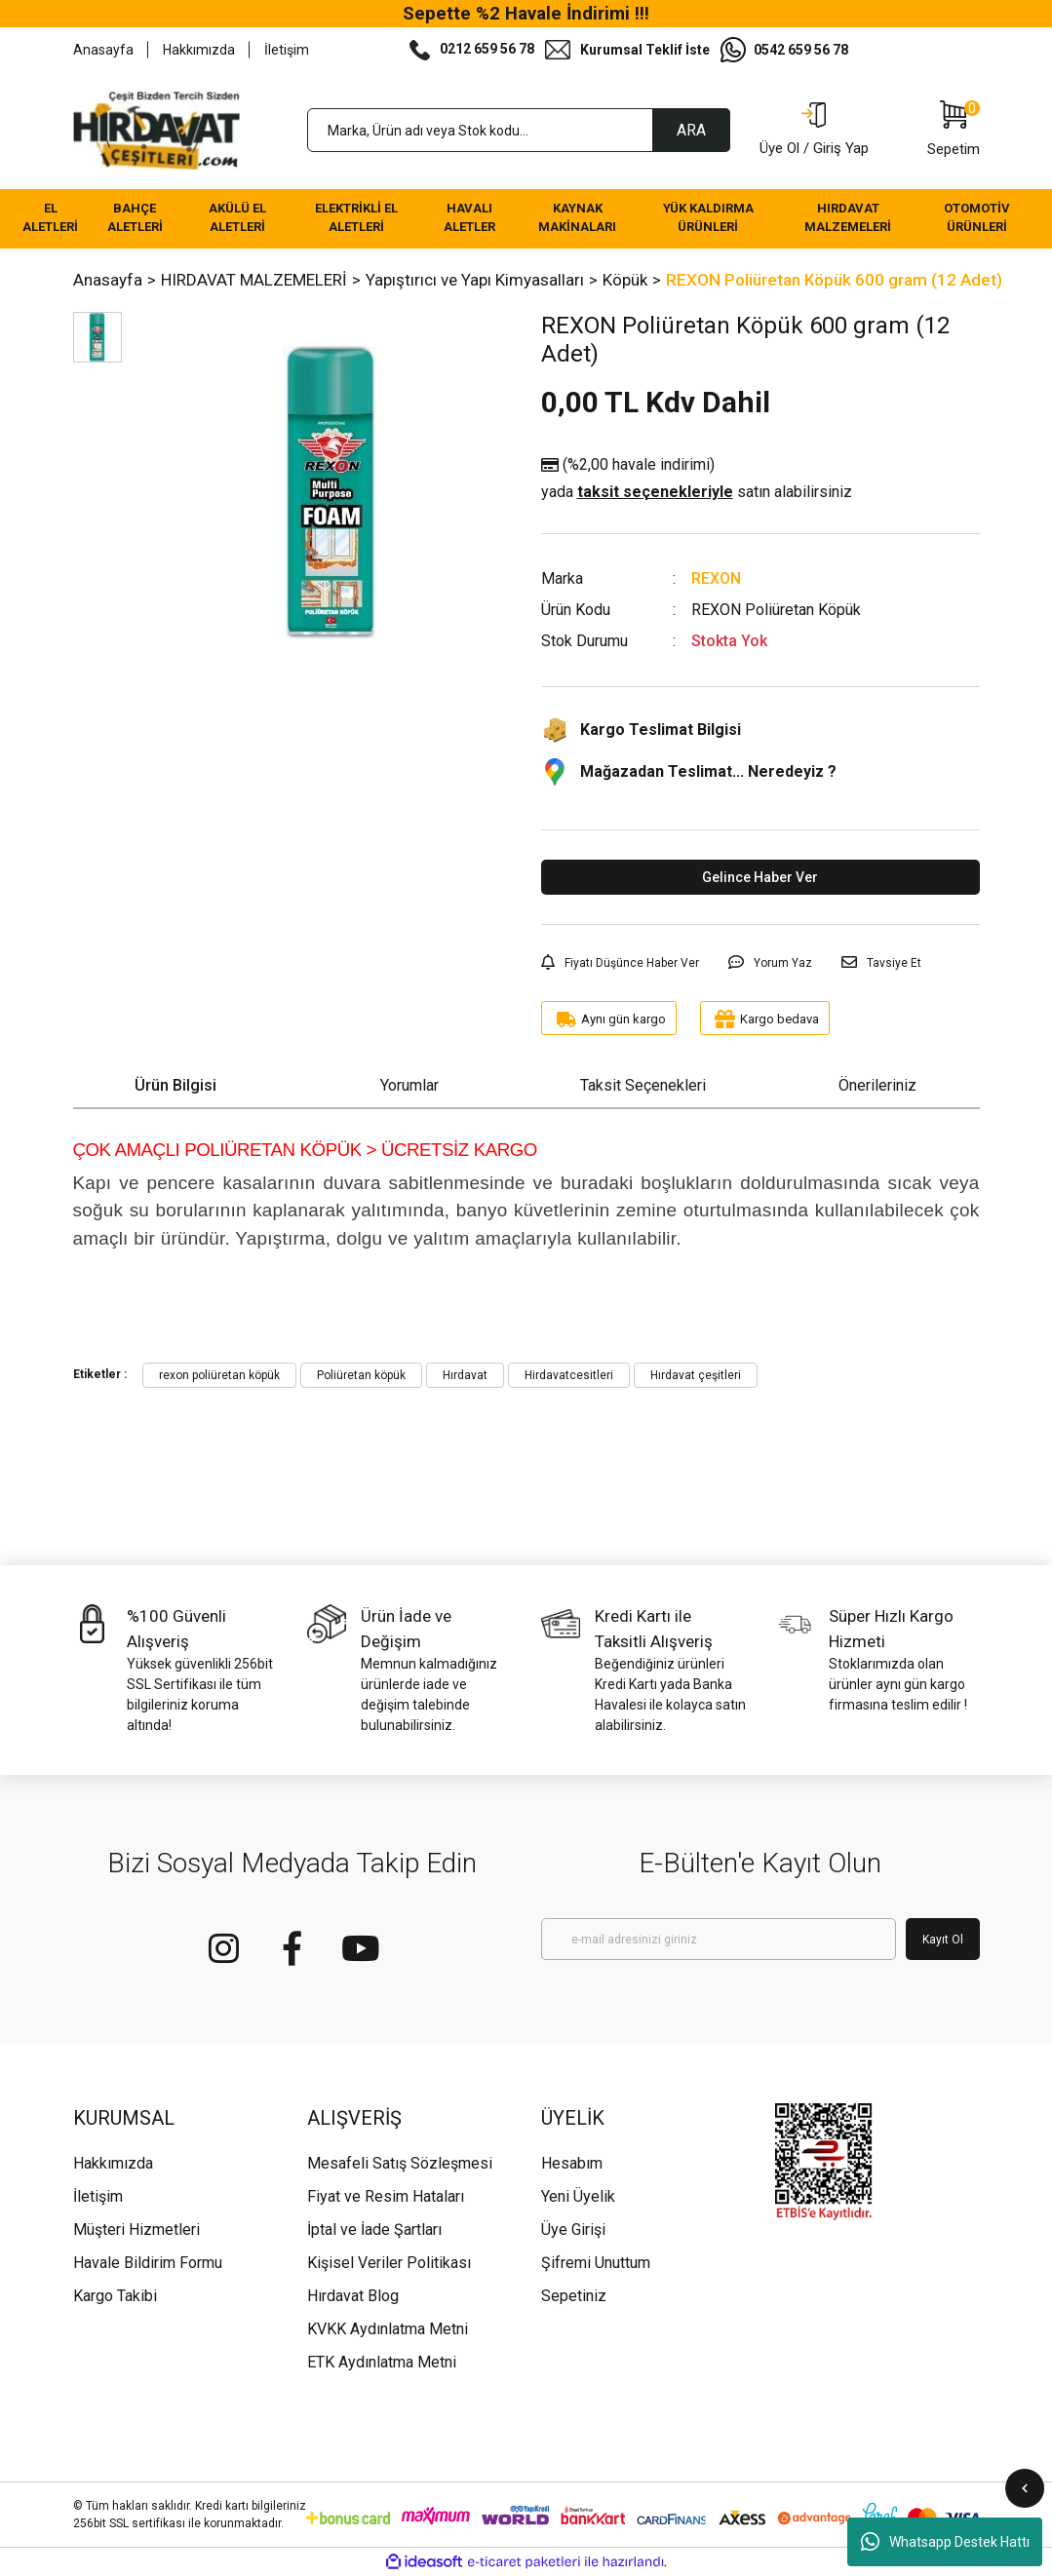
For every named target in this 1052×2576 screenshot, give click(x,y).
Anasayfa (103, 50)
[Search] (518, 130)
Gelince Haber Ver (760, 877)
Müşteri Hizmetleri (136, 2229)
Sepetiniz (573, 2296)
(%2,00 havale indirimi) (696, 479)
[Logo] (157, 131)
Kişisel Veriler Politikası (389, 2262)
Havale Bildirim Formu (147, 2262)
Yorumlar (409, 1085)
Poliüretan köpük (361, 1375)
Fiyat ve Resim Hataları (385, 2196)
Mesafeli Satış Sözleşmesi (399, 2163)
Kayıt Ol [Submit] (942, 1939)
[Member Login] (814, 130)
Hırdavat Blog (353, 2296)
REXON (716, 578)
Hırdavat (465, 1375)
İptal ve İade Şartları (374, 2229)
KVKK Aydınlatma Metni (387, 2329)
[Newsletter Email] (718, 1939)
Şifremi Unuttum (595, 2262)
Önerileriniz (877, 1085)
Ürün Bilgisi (175, 1085)
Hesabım (572, 2163)
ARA (691, 130)
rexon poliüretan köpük (219, 1375)
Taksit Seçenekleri (643, 1085)
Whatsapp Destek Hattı (945, 2542)
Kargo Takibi (115, 2296)
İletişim (286, 50)
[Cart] (953, 130)
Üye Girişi (573, 2229)
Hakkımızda (199, 50)
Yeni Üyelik (578, 2196)
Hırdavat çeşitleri (695, 1375)
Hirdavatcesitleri (569, 1375)
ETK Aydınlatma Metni (381, 2362)
